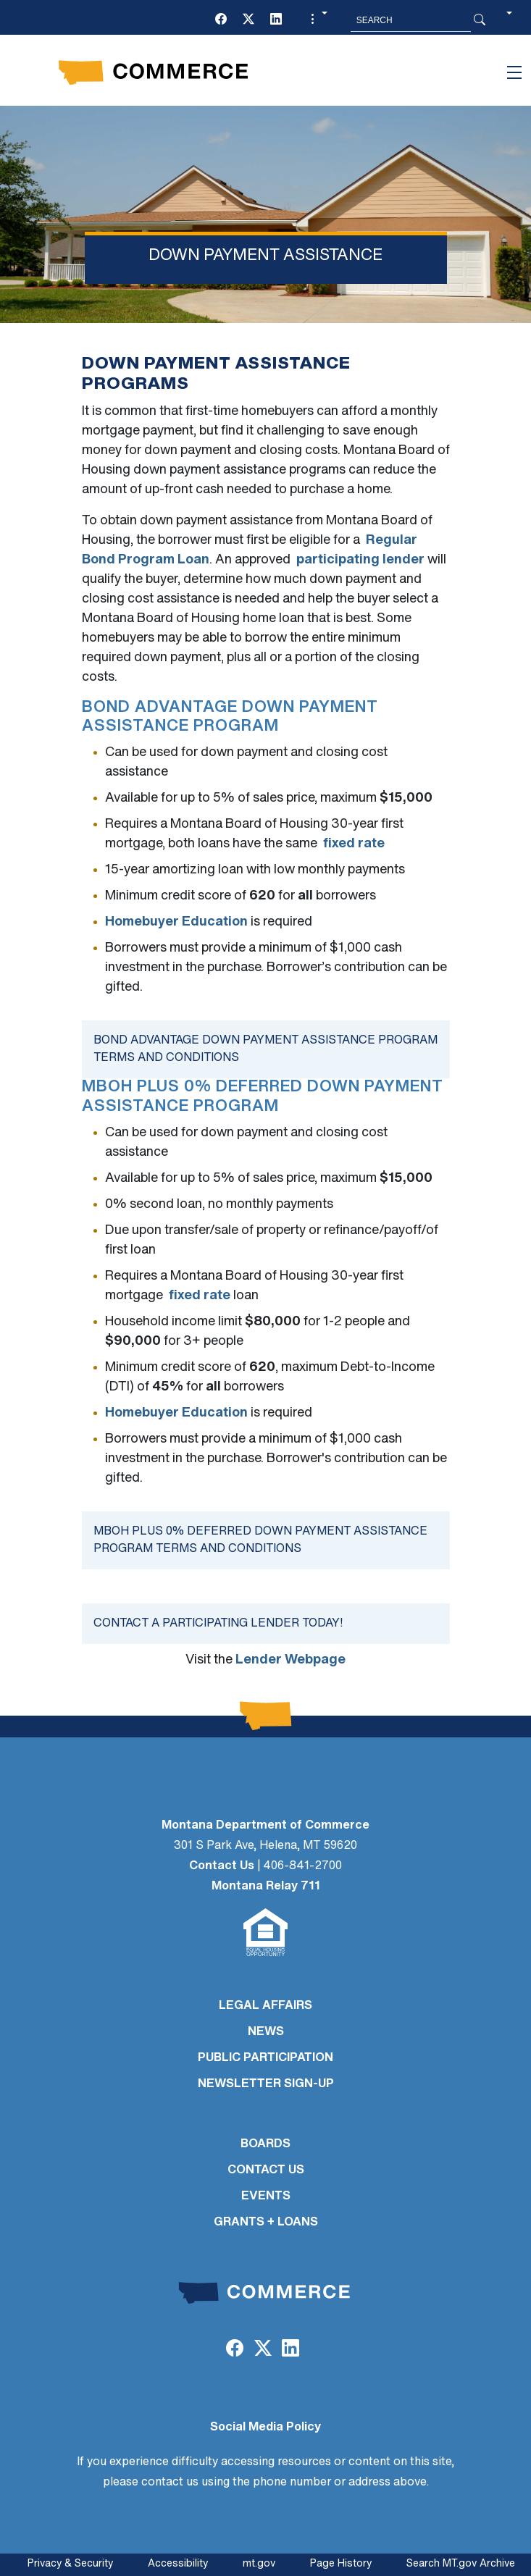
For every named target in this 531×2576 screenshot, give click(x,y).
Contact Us (221, 1866)
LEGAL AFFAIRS (265, 2006)
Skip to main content (64, 15)
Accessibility (178, 2564)
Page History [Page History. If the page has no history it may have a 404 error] (341, 2564)
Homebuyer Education (176, 922)
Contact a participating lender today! (218, 1623)
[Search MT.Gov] (411, 20)
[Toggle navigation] (514, 72)
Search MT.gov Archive (460, 2564)
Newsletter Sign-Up (266, 2084)
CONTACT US (265, 2170)
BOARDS (265, 2144)
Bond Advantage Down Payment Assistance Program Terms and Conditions (265, 1049)
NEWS (266, 2032)
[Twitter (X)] (248, 20)
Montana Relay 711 (266, 1886)
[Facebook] (221, 20)
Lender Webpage (290, 1660)
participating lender (360, 560)
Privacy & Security (70, 2564)
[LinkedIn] (276, 20)
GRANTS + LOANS (266, 2222)
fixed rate (354, 844)
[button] (317, 20)
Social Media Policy (265, 2427)
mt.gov (259, 2564)
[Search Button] (479, 20)
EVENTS (265, 2196)
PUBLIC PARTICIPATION (265, 2058)
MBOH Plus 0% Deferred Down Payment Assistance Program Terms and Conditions (260, 1540)
